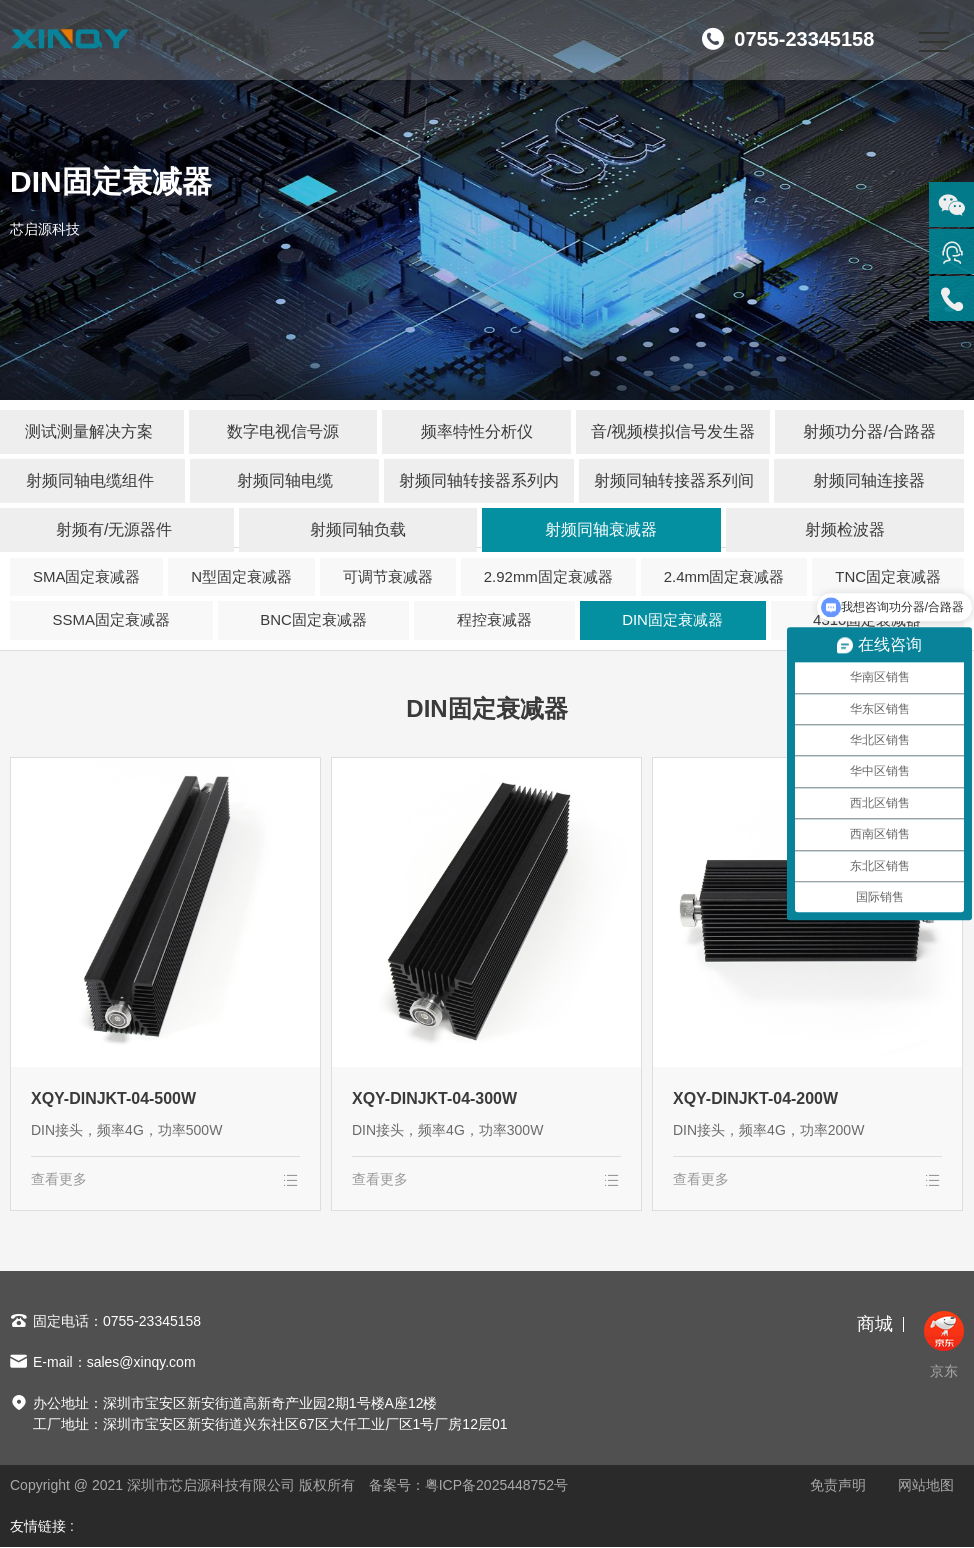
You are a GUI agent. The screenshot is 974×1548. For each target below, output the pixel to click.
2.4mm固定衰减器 (724, 576)
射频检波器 (845, 529)
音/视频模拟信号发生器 (673, 431)
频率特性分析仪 (477, 431)
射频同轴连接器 (869, 480)
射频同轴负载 (358, 529)
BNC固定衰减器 (313, 620)
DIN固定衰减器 (672, 620)
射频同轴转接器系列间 (674, 480)
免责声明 (838, 1486)
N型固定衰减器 (241, 576)
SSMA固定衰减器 (112, 620)
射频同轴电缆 (285, 480)
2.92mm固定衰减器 (548, 576)
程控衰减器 (494, 620)
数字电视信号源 (283, 431)
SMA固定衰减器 (87, 576)
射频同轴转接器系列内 (479, 480)
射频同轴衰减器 (601, 529)
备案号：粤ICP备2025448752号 (468, 1486)
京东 (944, 1346)
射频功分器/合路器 (869, 431)
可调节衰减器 (388, 576)
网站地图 (926, 1486)
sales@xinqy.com (141, 1363)
